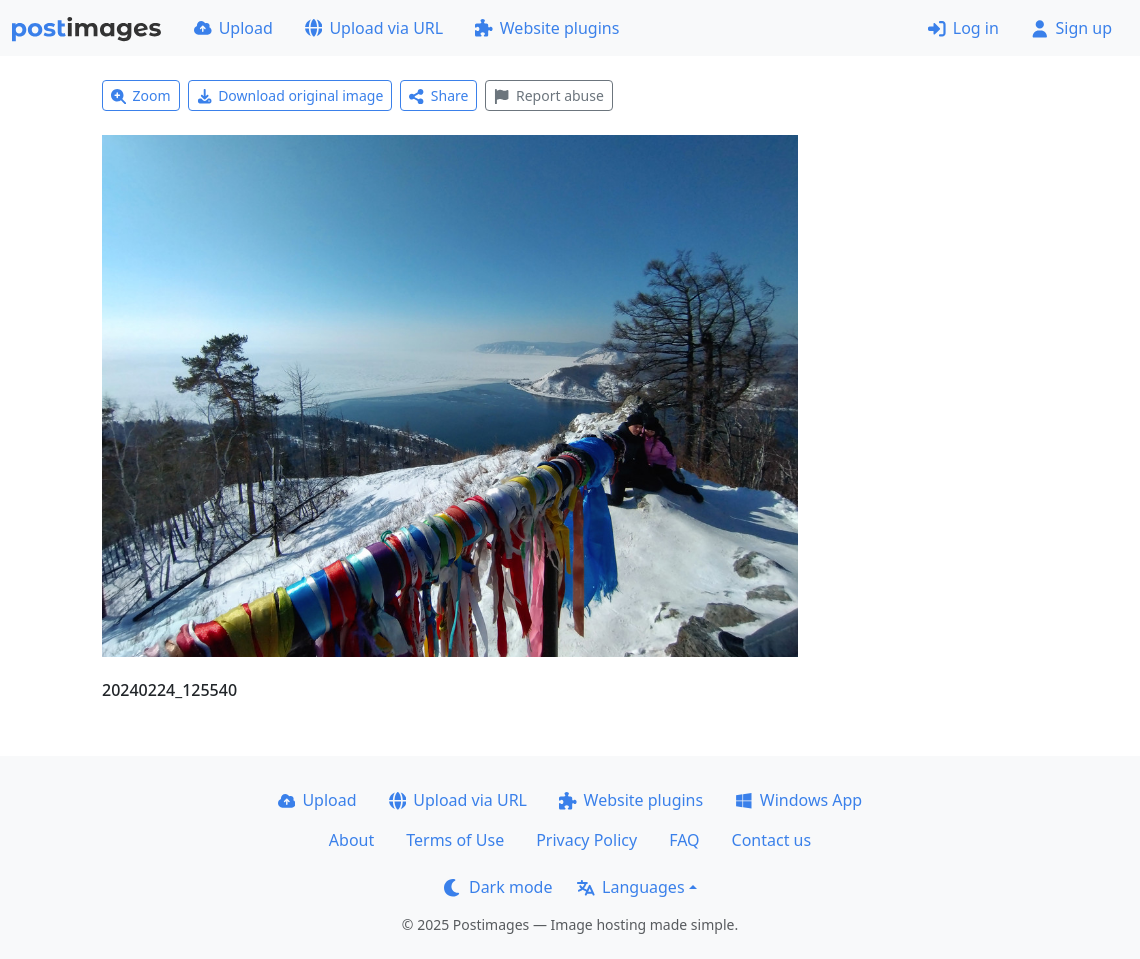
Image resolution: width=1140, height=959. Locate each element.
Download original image (290, 95)
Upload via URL (374, 28)
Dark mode (498, 887)
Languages (630, 887)
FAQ (684, 840)
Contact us (772, 840)
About (351, 840)
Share (438, 95)
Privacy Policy (586, 840)
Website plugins (547, 28)
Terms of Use (455, 840)
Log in (963, 28)
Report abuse (548, 95)
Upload (233, 28)
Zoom (141, 95)
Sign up (1071, 28)
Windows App (798, 800)
